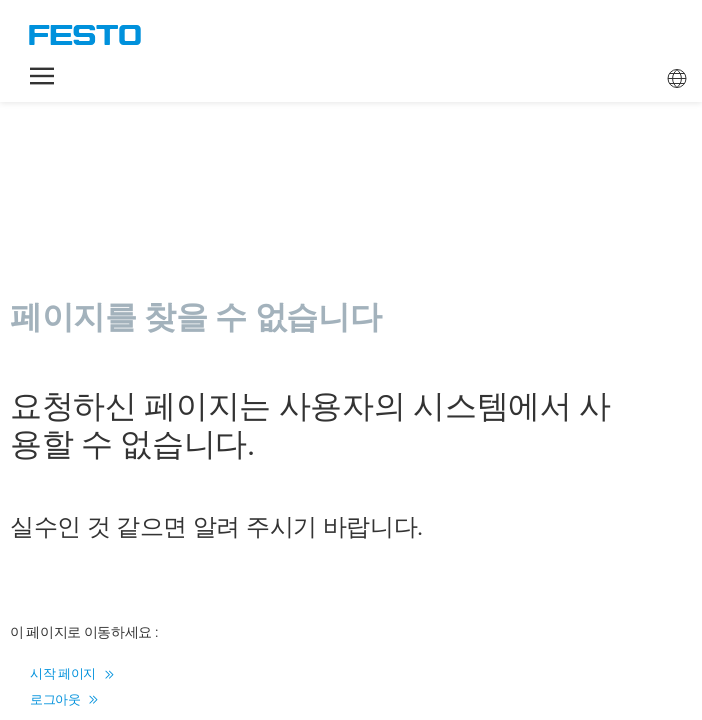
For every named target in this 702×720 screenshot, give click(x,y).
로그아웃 (64, 699)
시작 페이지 (71, 673)
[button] (42, 76)
